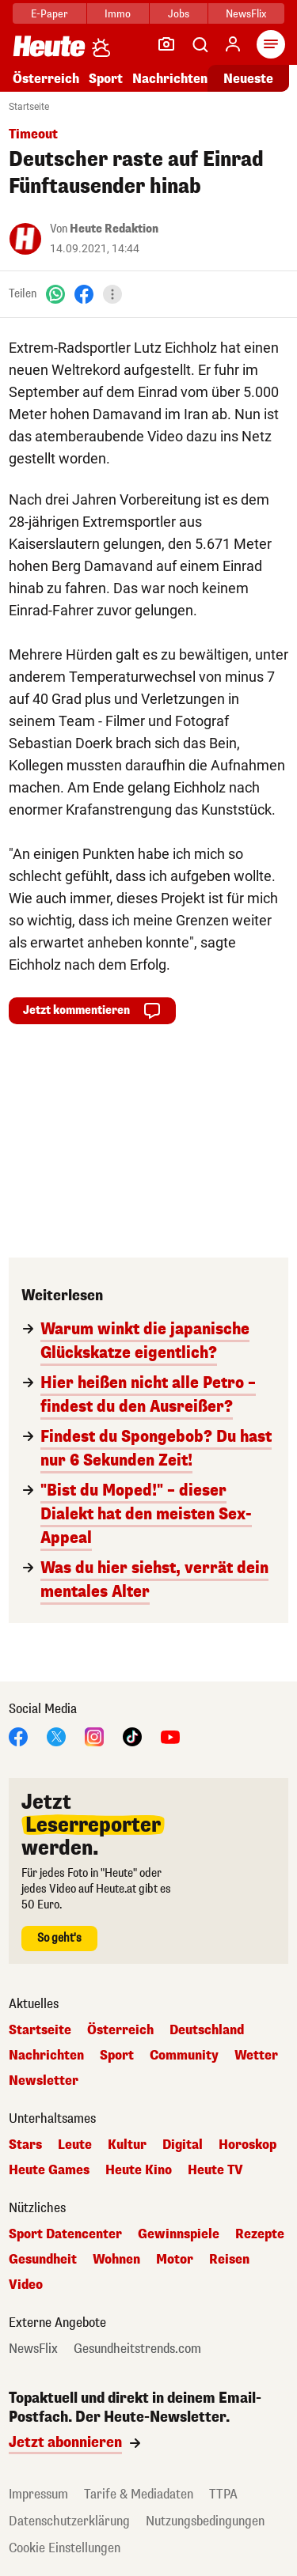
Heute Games (49, 2170)
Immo (118, 13)
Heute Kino (138, 2170)
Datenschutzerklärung (69, 2521)
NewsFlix (246, 13)
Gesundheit (43, 2260)
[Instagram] (94, 1735)
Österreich (46, 78)
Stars (25, 2145)
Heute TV (215, 2170)
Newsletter (43, 2081)
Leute (75, 2145)
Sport (106, 78)
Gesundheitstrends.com (137, 2349)
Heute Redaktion (114, 228)
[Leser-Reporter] (166, 44)
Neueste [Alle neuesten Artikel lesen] (248, 78)
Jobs (178, 13)
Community (184, 2055)
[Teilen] (112, 294)
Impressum (38, 2494)
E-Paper (49, 13)
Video (26, 2285)
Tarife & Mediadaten (138, 2494)
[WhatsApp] (55, 293)
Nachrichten (170, 78)
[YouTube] (170, 1735)
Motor (174, 2260)
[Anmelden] (232, 44)
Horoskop (247, 2145)
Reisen (229, 2260)
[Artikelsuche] (199, 44)
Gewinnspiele (178, 2234)
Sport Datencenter (65, 2234)
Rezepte (259, 2234)
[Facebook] (83, 293)
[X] (56, 1735)
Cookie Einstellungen (64, 2548)
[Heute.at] (49, 45)
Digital (182, 2145)
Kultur (127, 2145)
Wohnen (116, 2260)
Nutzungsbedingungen (205, 2521)
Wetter (256, 2055)
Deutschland (206, 2030)
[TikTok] (132, 1735)
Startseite (29, 106)
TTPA (223, 2494)
